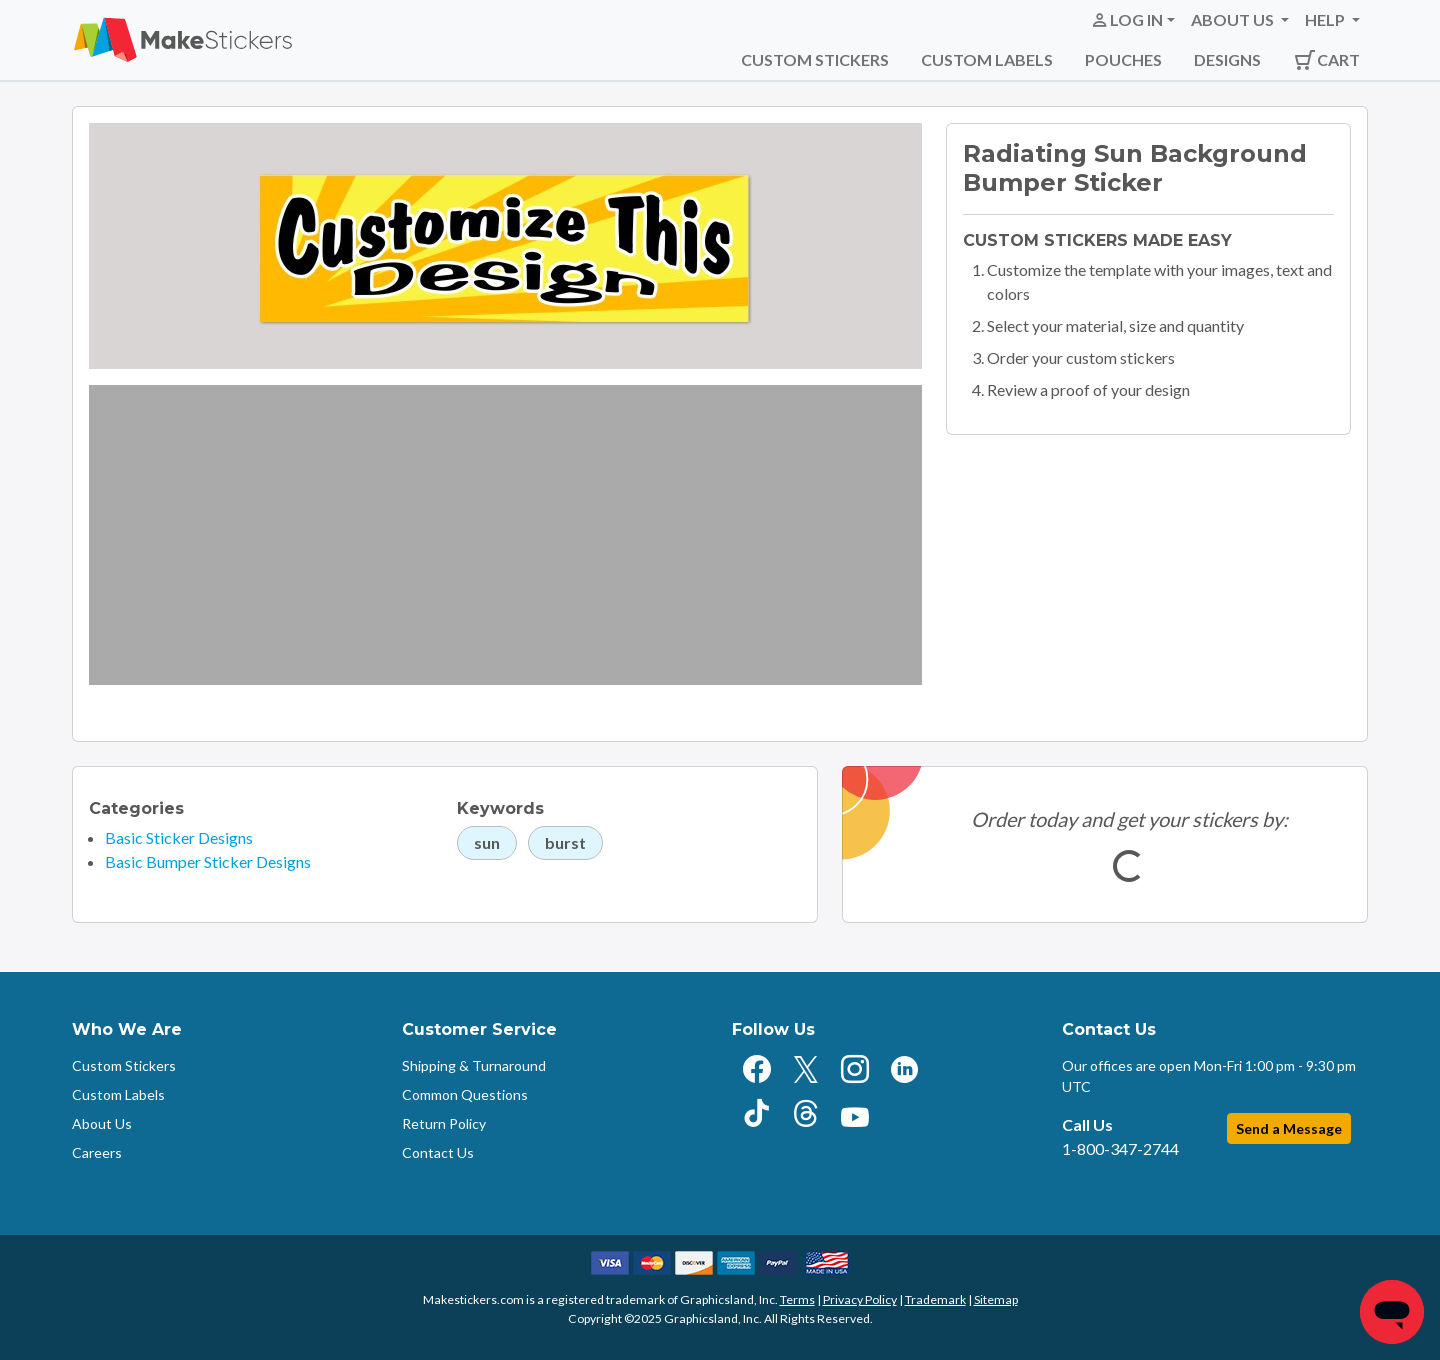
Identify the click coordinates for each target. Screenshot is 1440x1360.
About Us (102, 1123)
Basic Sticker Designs (179, 837)
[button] (1132, 20)
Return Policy (444, 1123)
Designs (1227, 59)
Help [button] (1326, 19)
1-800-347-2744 (1120, 1148)
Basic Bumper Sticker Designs (208, 861)
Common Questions (465, 1094)
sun (487, 842)
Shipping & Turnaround (474, 1065)
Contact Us (438, 1152)
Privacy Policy (860, 1299)
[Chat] (1392, 1312)
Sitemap (996, 1299)
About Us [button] (1234, 19)
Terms (797, 1299)
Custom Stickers (815, 59)
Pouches (1123, 59)
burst (565, 842)
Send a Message (1289, 1128)
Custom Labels (987, 59)
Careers (97, 1152)
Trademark (935, 1299)
